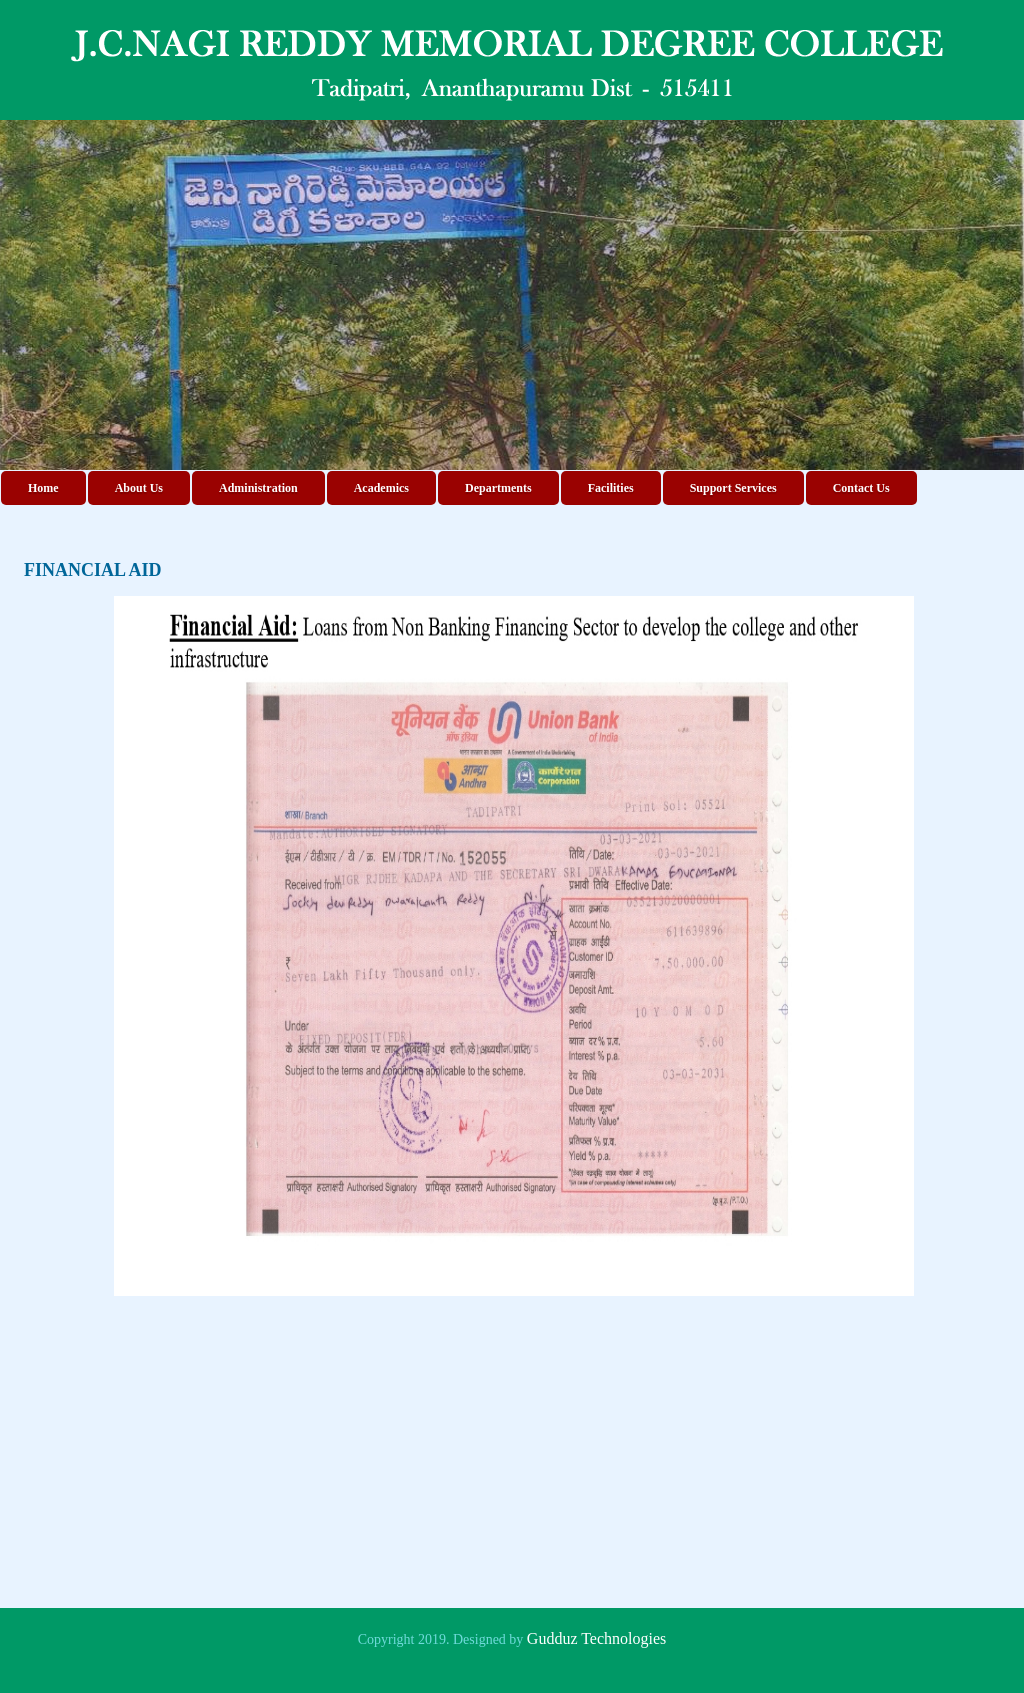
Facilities (611, 488)
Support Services (733, 488)
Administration (258, 488)
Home (43, 488)
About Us (139, 488)
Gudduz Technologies (596, 1638)
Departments (498, 488)
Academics (381, 488)
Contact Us (861, 488)
